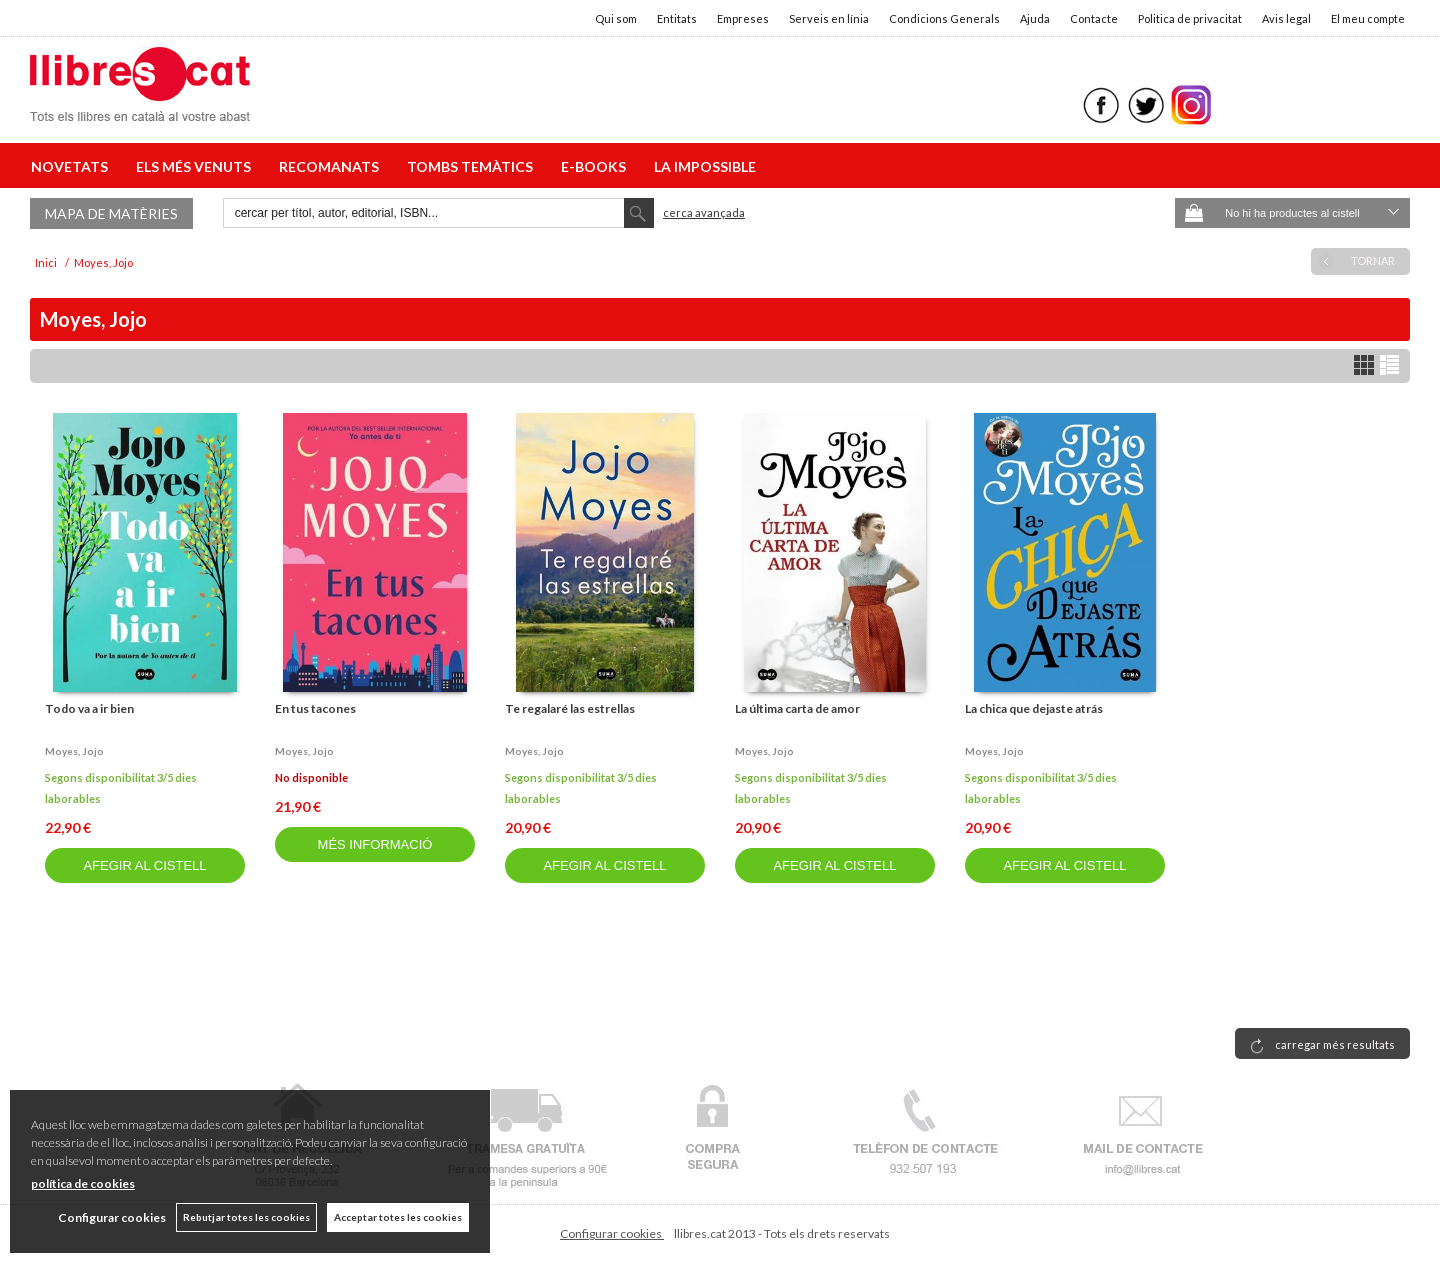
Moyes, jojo (74, 751)
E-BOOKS (596, 166)
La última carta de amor (797, 708)
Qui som (616, 18)
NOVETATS (72, 166)
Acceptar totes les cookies (398, 1217)
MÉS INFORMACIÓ (375, 844)
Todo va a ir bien (89, 708)
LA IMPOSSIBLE (705, 166)
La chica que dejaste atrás (1034, 708)
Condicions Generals (944, 18)
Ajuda (1035, 18)
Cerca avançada (704, 212)
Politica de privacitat (1190, 18)
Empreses (743, 18)
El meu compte (1368, 18)
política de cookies (83, 1183)
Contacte (1094, 18)
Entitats (677, 18)
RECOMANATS (332, 166)
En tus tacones (315, 708)
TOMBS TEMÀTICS (473, 166)
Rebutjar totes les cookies (246, 1217)
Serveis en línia (829, 18)
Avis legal (1286, 18)
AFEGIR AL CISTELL (144, 865)
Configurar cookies (612, 1233)
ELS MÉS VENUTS (196, 166)
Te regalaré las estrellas (570, 708)
